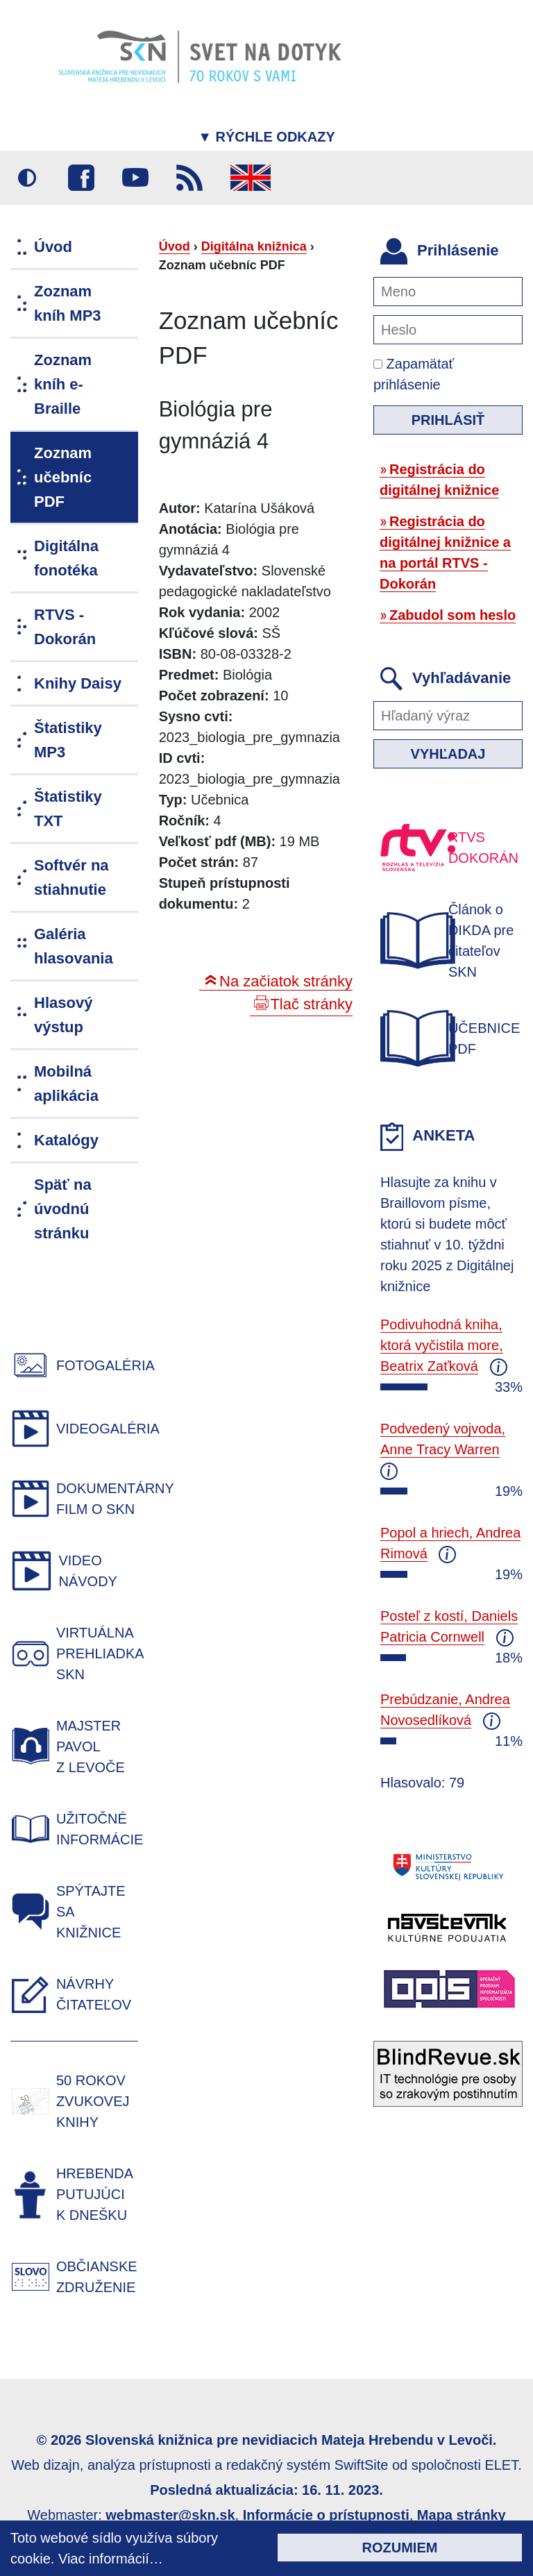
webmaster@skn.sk (170, 2515)
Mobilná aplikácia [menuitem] (66, 1083)
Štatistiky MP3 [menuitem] (68, 740)
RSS (189, 178)
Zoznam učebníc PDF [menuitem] (63, 477)
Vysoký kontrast (27, 178)
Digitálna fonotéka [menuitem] (66, 558)
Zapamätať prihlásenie (413, 374)
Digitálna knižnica (254, 246)
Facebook (81, 178)
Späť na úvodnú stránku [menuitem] (63, 1209)
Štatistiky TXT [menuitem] (68, 809)
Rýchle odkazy (266, 136)
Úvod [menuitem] (53, 246)
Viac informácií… (110, 2558)
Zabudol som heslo (452, 615)
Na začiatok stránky (286, 981)
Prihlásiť (448, 420)
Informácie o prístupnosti (326, 2515)
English (251, 178)
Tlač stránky (311, 1004)
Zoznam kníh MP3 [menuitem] (67, 303)
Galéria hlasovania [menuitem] (73, 946)
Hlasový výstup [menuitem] (63, 1015)
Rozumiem (400, 2547)
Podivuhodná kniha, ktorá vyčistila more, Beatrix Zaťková (441, 1345)
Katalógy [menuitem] (66, 1140)
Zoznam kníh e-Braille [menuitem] (63, 384)
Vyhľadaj (448, 753)
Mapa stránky (461, 2515)
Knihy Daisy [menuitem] (77, 683)
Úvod (174, 246)
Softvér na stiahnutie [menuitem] (71, 877)
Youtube (135, 178)
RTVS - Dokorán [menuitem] (65, 627)
